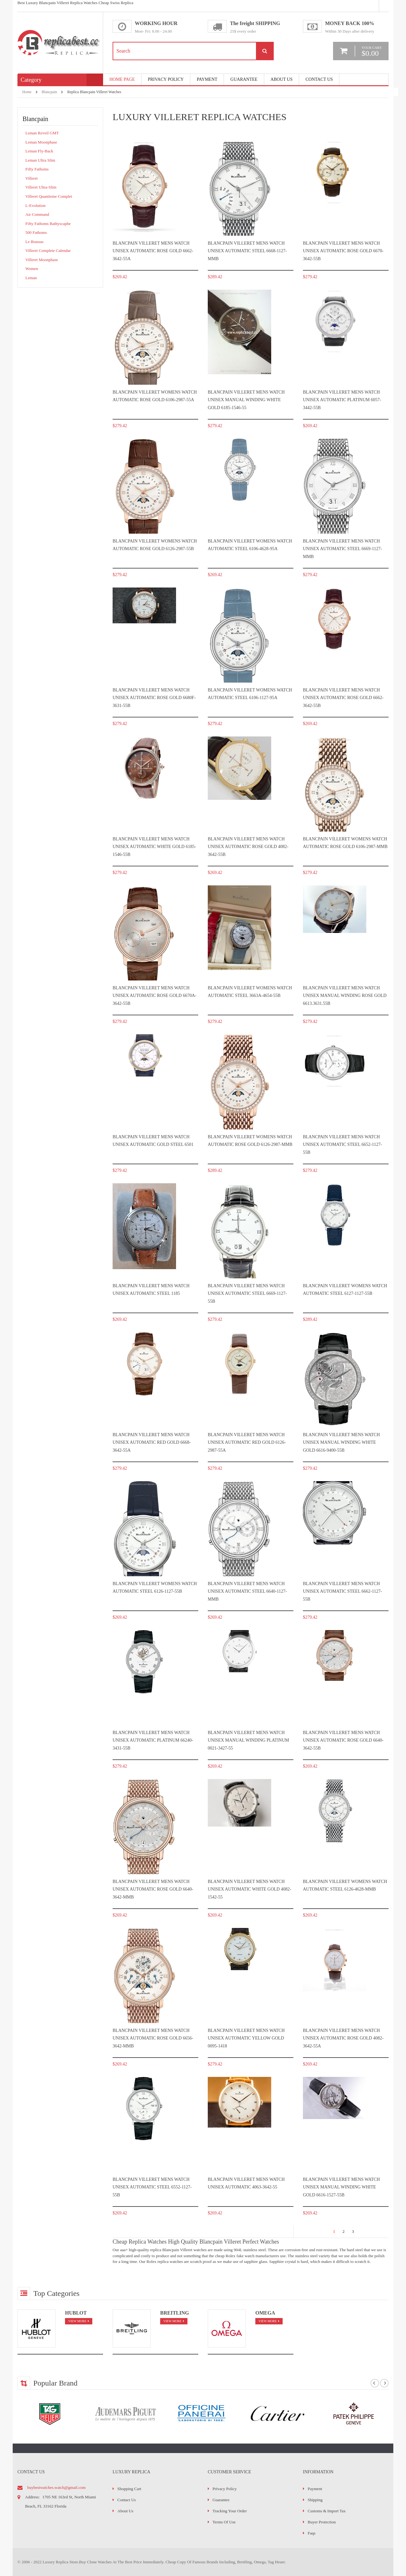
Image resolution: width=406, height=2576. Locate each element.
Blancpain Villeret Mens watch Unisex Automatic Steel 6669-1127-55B (247, 1293)
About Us (281, 79)
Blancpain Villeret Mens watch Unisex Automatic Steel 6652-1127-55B (342, 1144)
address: (32, 2497)
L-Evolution (35, 205)
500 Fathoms (36, 232)
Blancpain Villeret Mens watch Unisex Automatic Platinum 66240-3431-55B (153, 1740)
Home (26, 92)
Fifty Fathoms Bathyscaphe (48, 223)
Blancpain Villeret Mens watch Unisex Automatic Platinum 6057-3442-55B (342, 400)
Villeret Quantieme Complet (48, 196)
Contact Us (319, 79)
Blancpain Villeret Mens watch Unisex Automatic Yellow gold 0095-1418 (246, 2038)
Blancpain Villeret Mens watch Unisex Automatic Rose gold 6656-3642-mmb (153, 2038)
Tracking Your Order (230, 2511)
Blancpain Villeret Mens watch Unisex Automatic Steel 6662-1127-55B (342, 1591)
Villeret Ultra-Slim (40, 187)
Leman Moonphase (41, 142)
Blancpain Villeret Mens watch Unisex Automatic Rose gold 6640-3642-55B (343, 1740)
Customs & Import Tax (327, 2511)
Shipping (315, 2499)
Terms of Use (224, 2522)
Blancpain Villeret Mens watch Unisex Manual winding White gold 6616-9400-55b (341, 1442)
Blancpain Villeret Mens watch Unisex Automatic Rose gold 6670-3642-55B (343, 251)
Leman (31, 277)
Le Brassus (34, 241)
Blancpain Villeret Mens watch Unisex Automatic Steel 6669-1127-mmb (342, 549)
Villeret (31, 178)
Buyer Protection (322, 2522)
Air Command (37, 214)
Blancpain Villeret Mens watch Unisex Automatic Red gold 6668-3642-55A (152, 1442)
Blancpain (49, 92)
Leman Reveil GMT (42, 133)
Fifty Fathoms (37, 169)
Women (31, 268)
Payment (315, 2488)
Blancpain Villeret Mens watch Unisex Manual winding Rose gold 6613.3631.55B (345, 996)
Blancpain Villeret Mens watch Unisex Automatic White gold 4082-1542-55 (249, 1889)
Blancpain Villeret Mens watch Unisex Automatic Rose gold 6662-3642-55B (343, 698)
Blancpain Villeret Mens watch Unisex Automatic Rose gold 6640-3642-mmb (153, 1889)
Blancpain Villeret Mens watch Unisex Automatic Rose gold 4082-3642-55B (248, 847)
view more (77, 2321)
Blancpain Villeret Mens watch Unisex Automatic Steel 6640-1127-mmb (247, 1591)
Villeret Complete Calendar (48, 250)
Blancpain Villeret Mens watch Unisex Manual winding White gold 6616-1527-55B (341, 2187)
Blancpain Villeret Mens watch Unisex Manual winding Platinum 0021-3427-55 (248, 1740)
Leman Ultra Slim (40, 160)
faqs (312, 2533)
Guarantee (244, 79)
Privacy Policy (166, 79)
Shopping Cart (129, 2488)
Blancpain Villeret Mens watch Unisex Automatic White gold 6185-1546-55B (154, 847)
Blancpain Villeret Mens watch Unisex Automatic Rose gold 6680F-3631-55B (154, 698)
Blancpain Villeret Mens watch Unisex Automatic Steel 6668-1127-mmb (247, 251)
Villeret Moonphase (41, 259)
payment (207, 79)
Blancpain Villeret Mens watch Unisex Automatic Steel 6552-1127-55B (152, 2187)
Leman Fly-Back (39, 151)
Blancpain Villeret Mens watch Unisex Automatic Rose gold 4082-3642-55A (343, 2038)
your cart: (372, 51)
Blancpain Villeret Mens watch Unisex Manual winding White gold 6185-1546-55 (246, 400)
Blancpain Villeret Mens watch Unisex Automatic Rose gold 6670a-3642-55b (154, 996)
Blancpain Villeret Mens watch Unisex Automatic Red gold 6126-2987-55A (247, 1442)
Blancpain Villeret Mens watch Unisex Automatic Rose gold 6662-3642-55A (153, 251)
